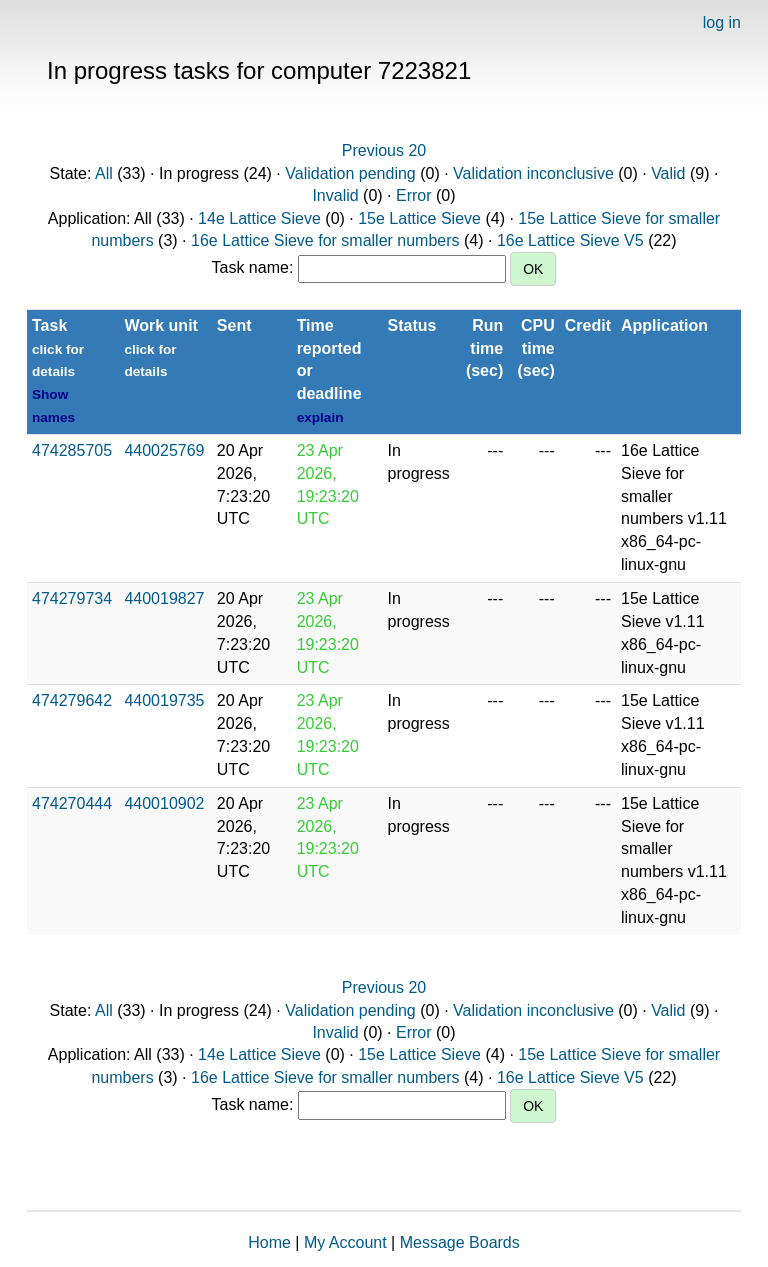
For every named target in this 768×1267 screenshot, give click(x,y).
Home (269, 1242)
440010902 (164, 803)
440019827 (164, 598)
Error (414, 195)
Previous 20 (384, 150)
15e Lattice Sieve (419, 218)
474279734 (72, 598)
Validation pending (350, 173)
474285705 (72, 450)
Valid (668, 173)
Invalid (335, 195)
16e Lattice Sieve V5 (570, 240)
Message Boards (460, 1242)
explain (320, 417)
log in (722, 22)
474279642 (72, 700)
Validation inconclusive (533, 173)
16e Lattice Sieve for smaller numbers (325, 240)
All (104, 173)
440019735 (164, 700)
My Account (345, 1242)
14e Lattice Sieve (259, 218)
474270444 (72, 803)
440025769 (164, 450)
